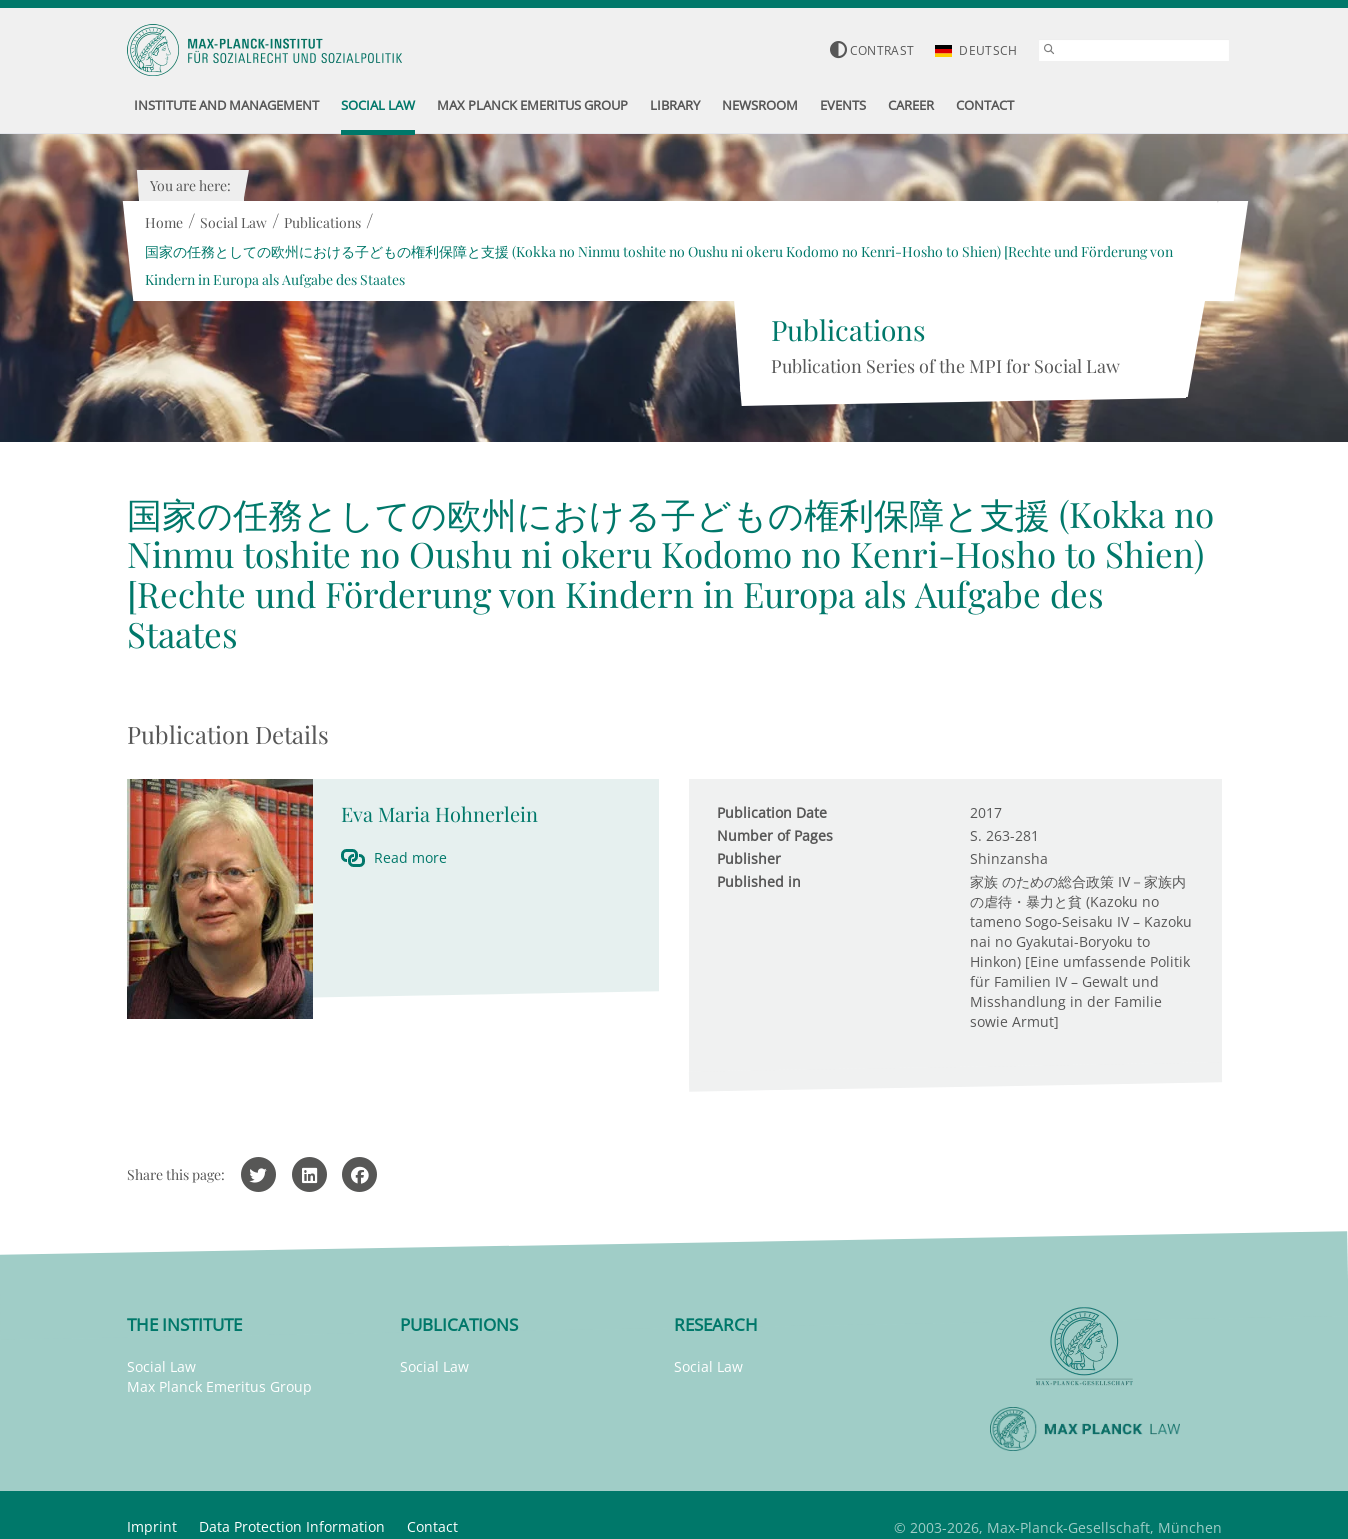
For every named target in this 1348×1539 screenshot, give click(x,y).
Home (164, 222)
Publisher (749, 858)
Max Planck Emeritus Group (219, 1386)
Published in (759, 881)
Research (716, 1324)
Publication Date (772, 812)
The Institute (184, 1324)
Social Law (233, 222)
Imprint (152, 1526)
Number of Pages (775, 835)
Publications (322, 222)
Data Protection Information (292, 1526)
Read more (410, 857)
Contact (432, 1526)
